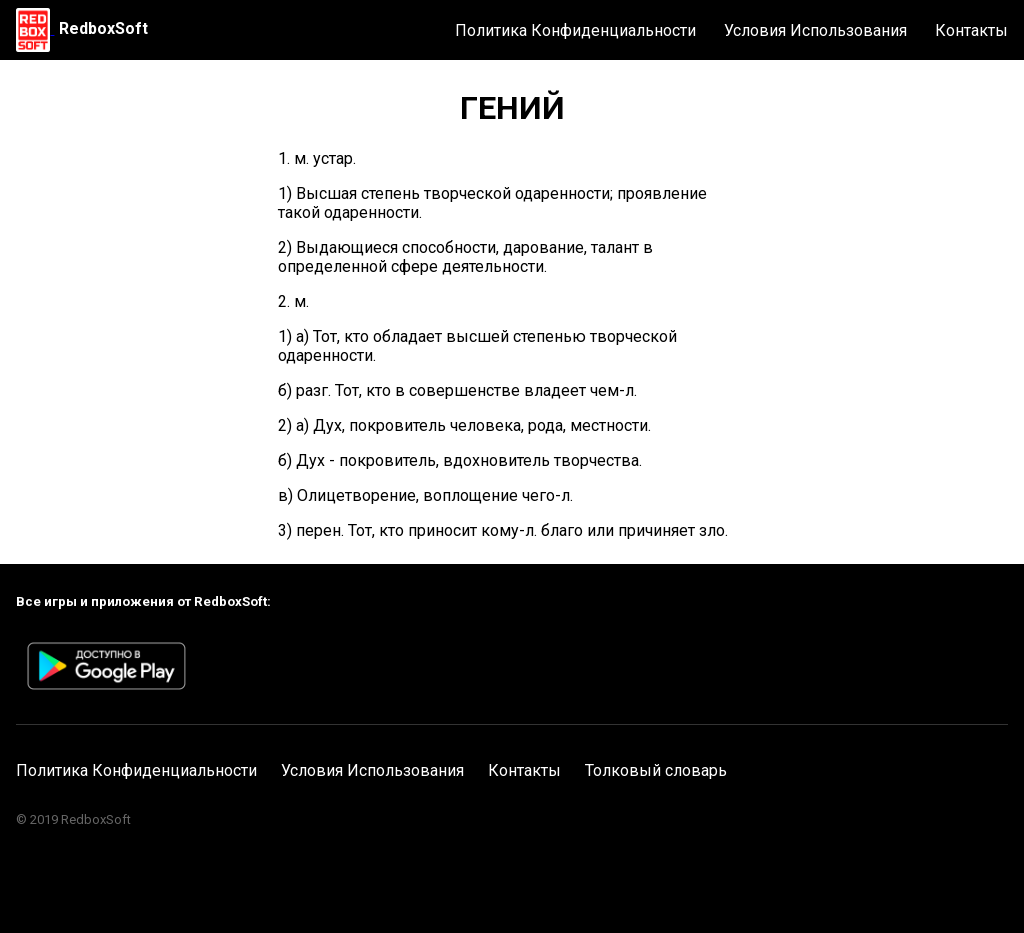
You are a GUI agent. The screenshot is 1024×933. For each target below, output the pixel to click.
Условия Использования (815, 30)
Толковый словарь (656, 770)
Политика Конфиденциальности (575, 30)
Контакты (971, 30)
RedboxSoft (103, 28)
